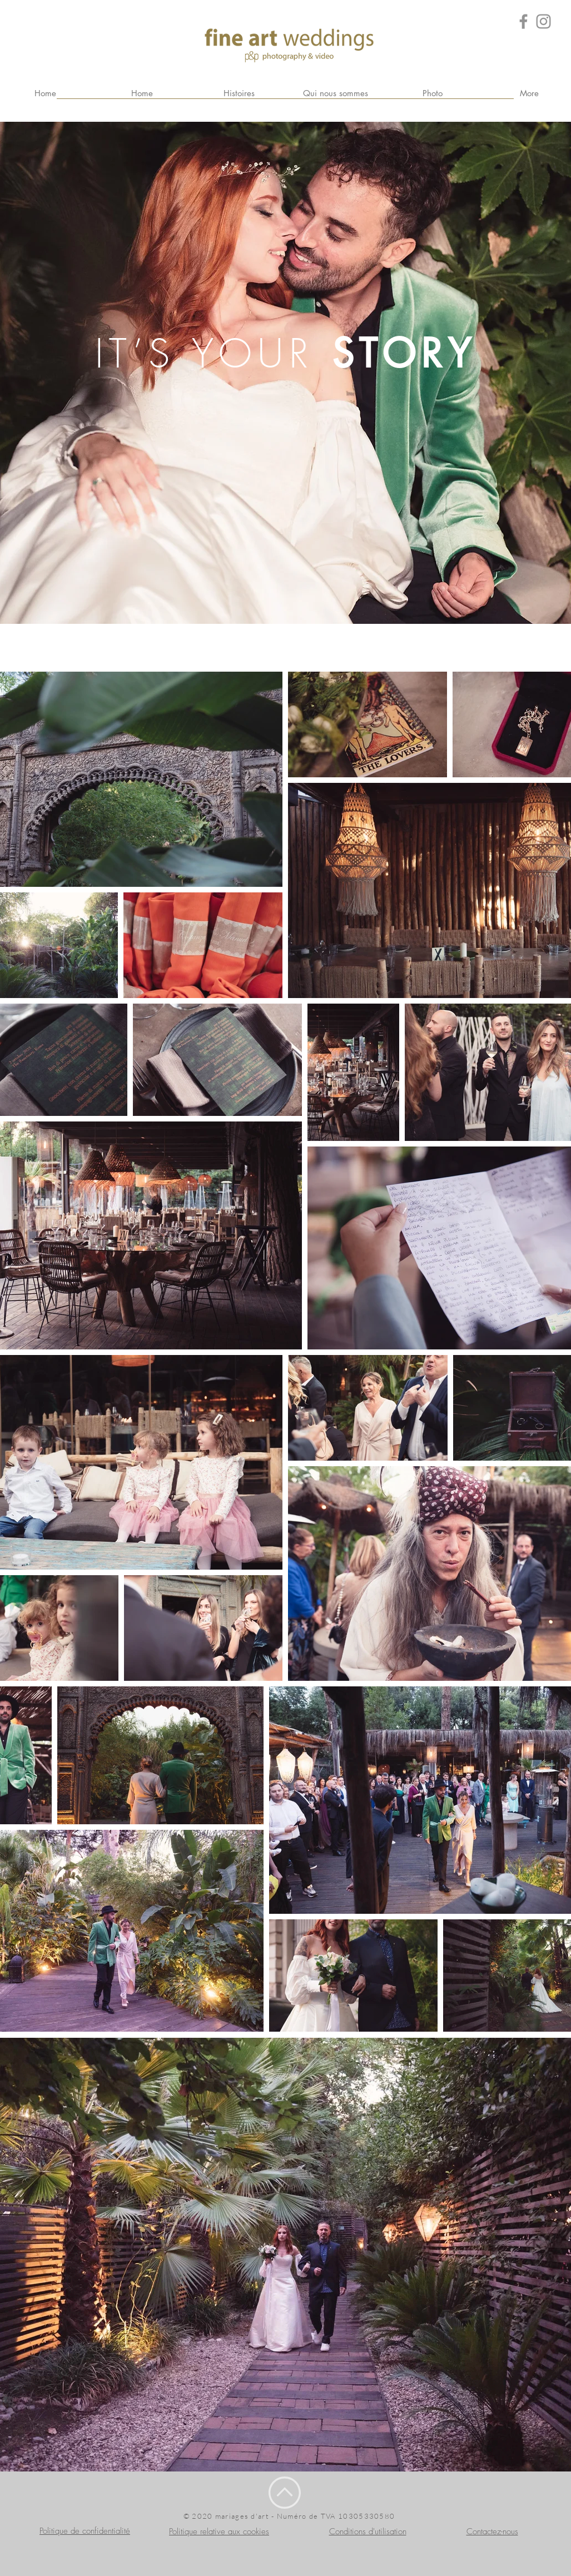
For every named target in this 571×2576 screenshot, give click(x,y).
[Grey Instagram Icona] (543, 21)
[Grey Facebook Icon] (523, 21)
